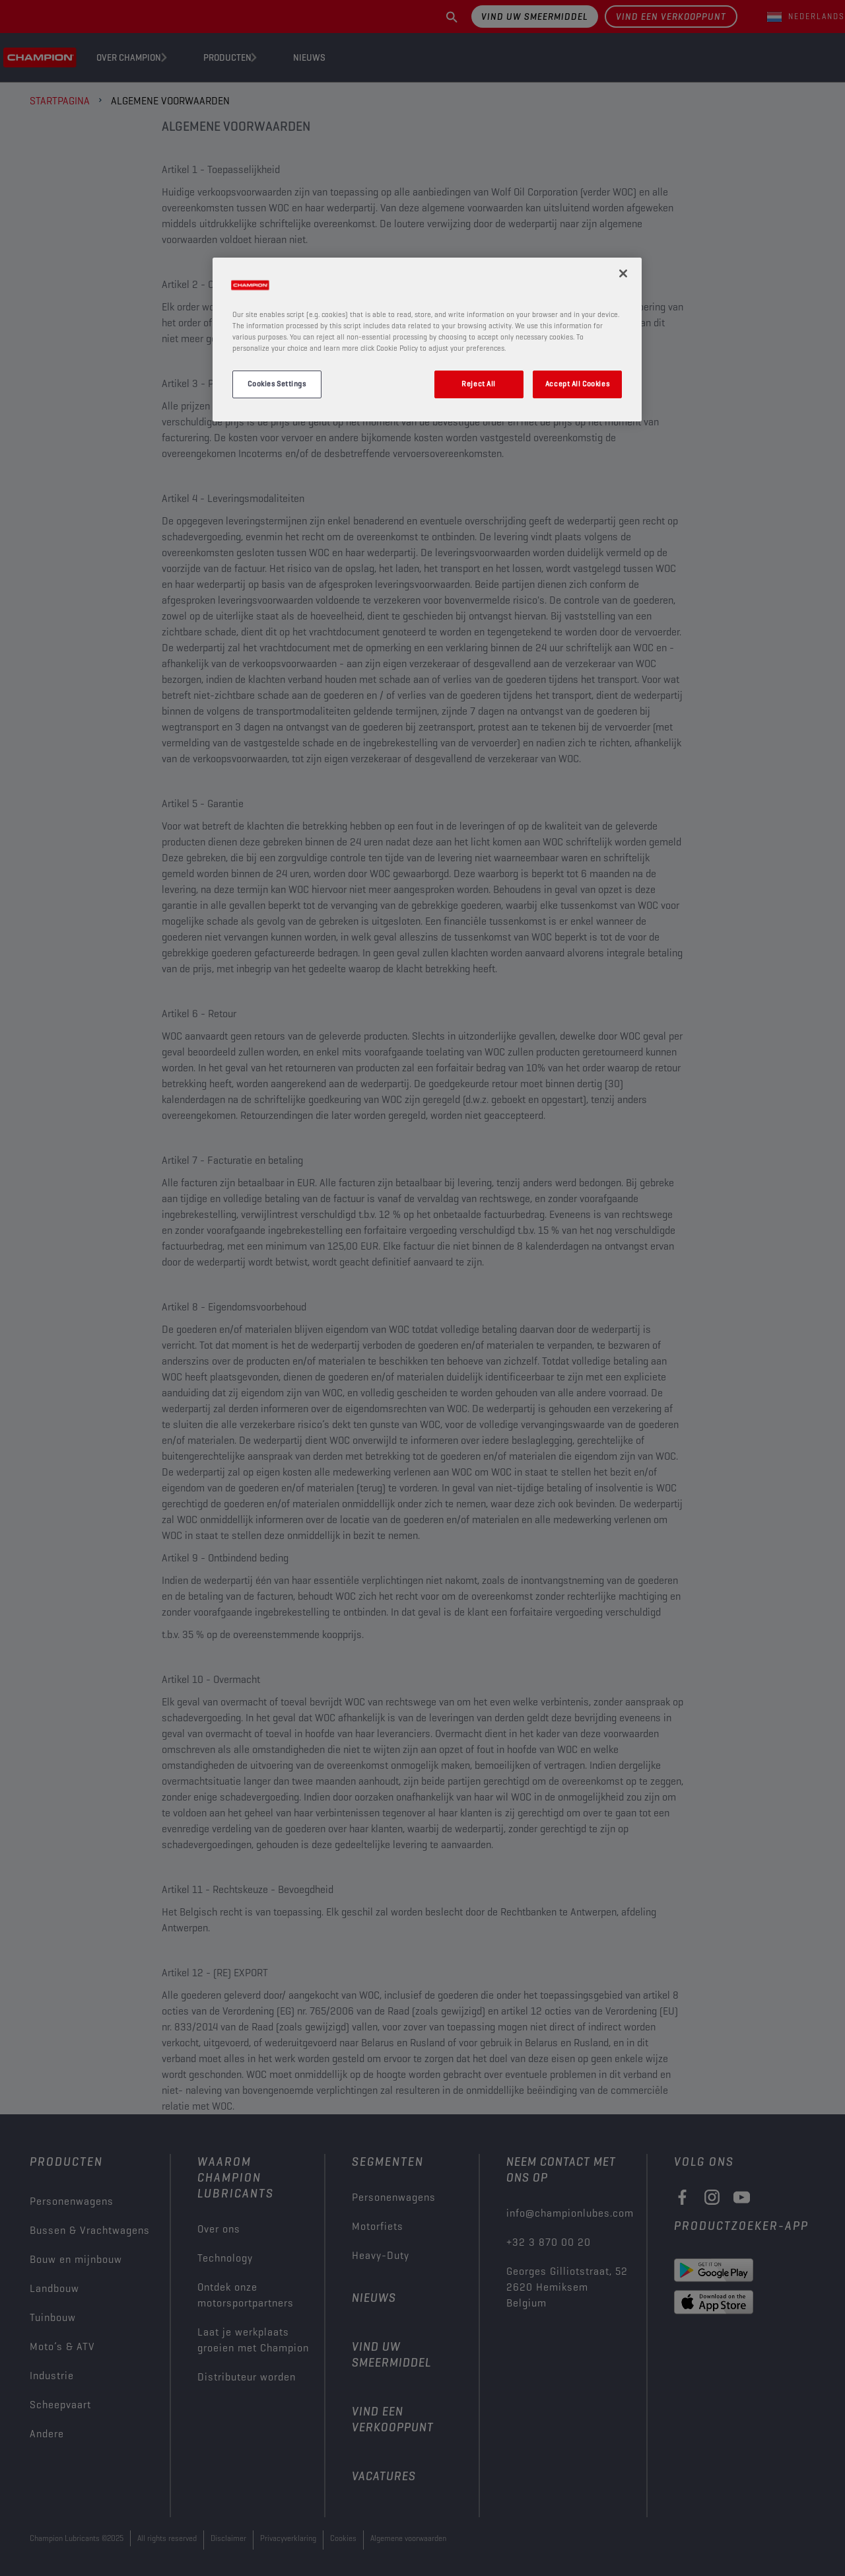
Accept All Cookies (577, 383)
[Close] (623, 273)
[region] (427, 339)
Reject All (478, 383)
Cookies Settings (277, 383)
